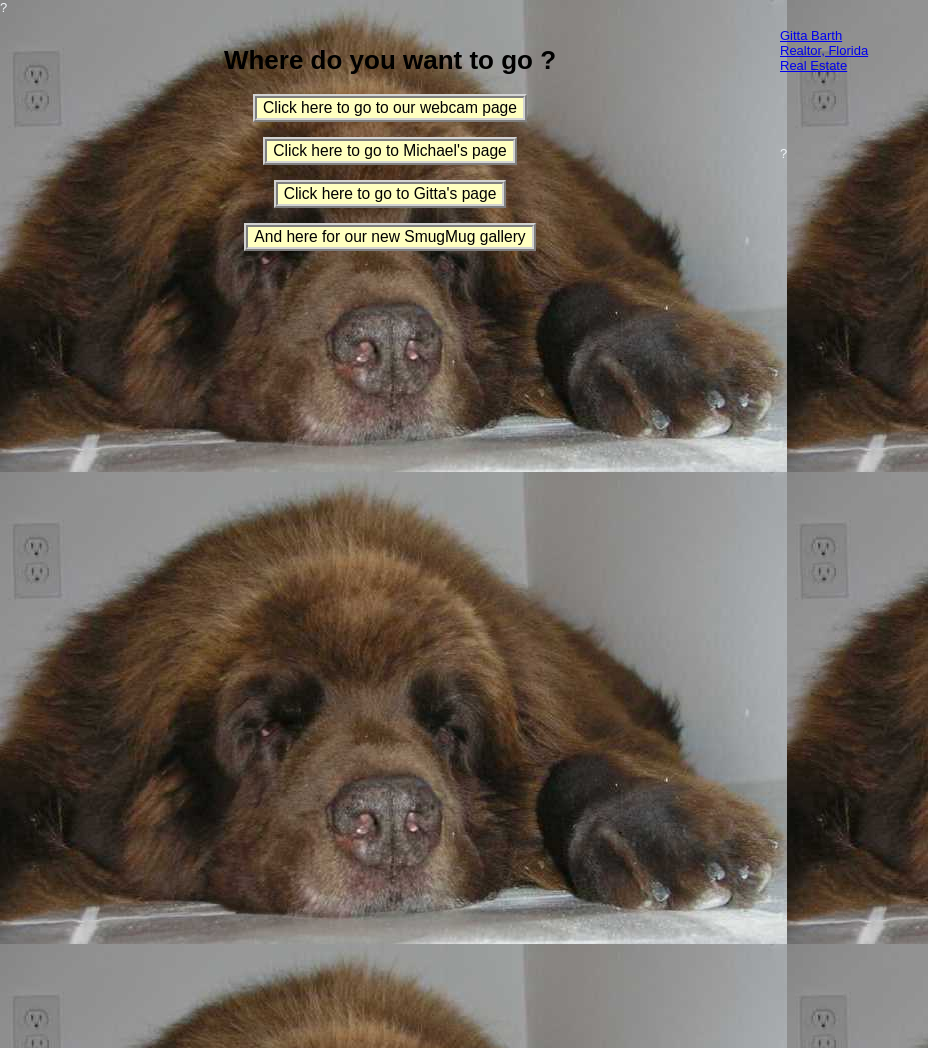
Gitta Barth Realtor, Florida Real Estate (824, 50)
